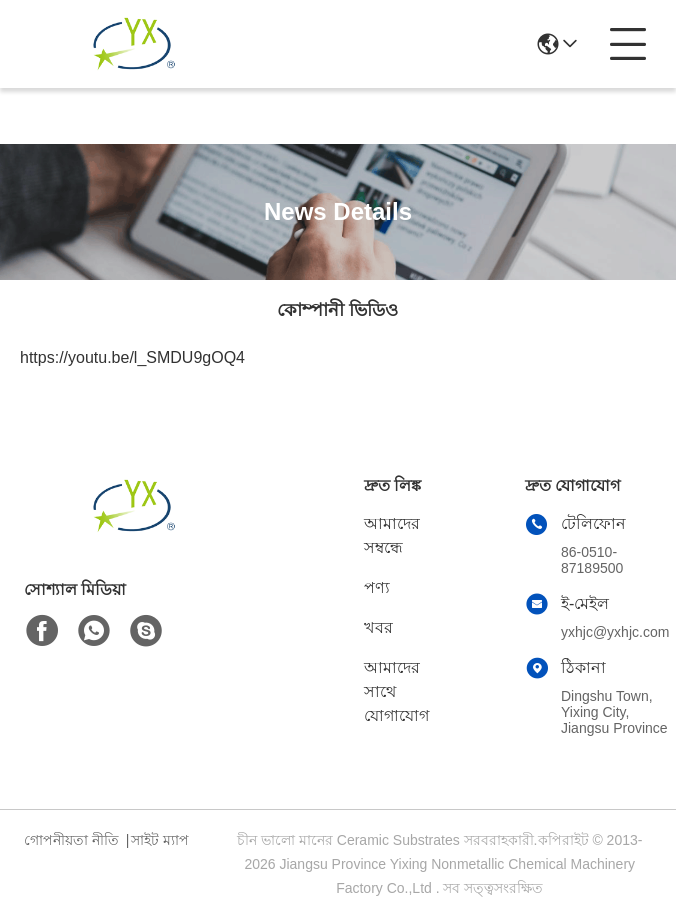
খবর (378, 627)
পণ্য (377, 587)
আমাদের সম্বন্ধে (392, 535)
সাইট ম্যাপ (160, 840)
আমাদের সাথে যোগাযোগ (396, 691)
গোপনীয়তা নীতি (71, 840)
